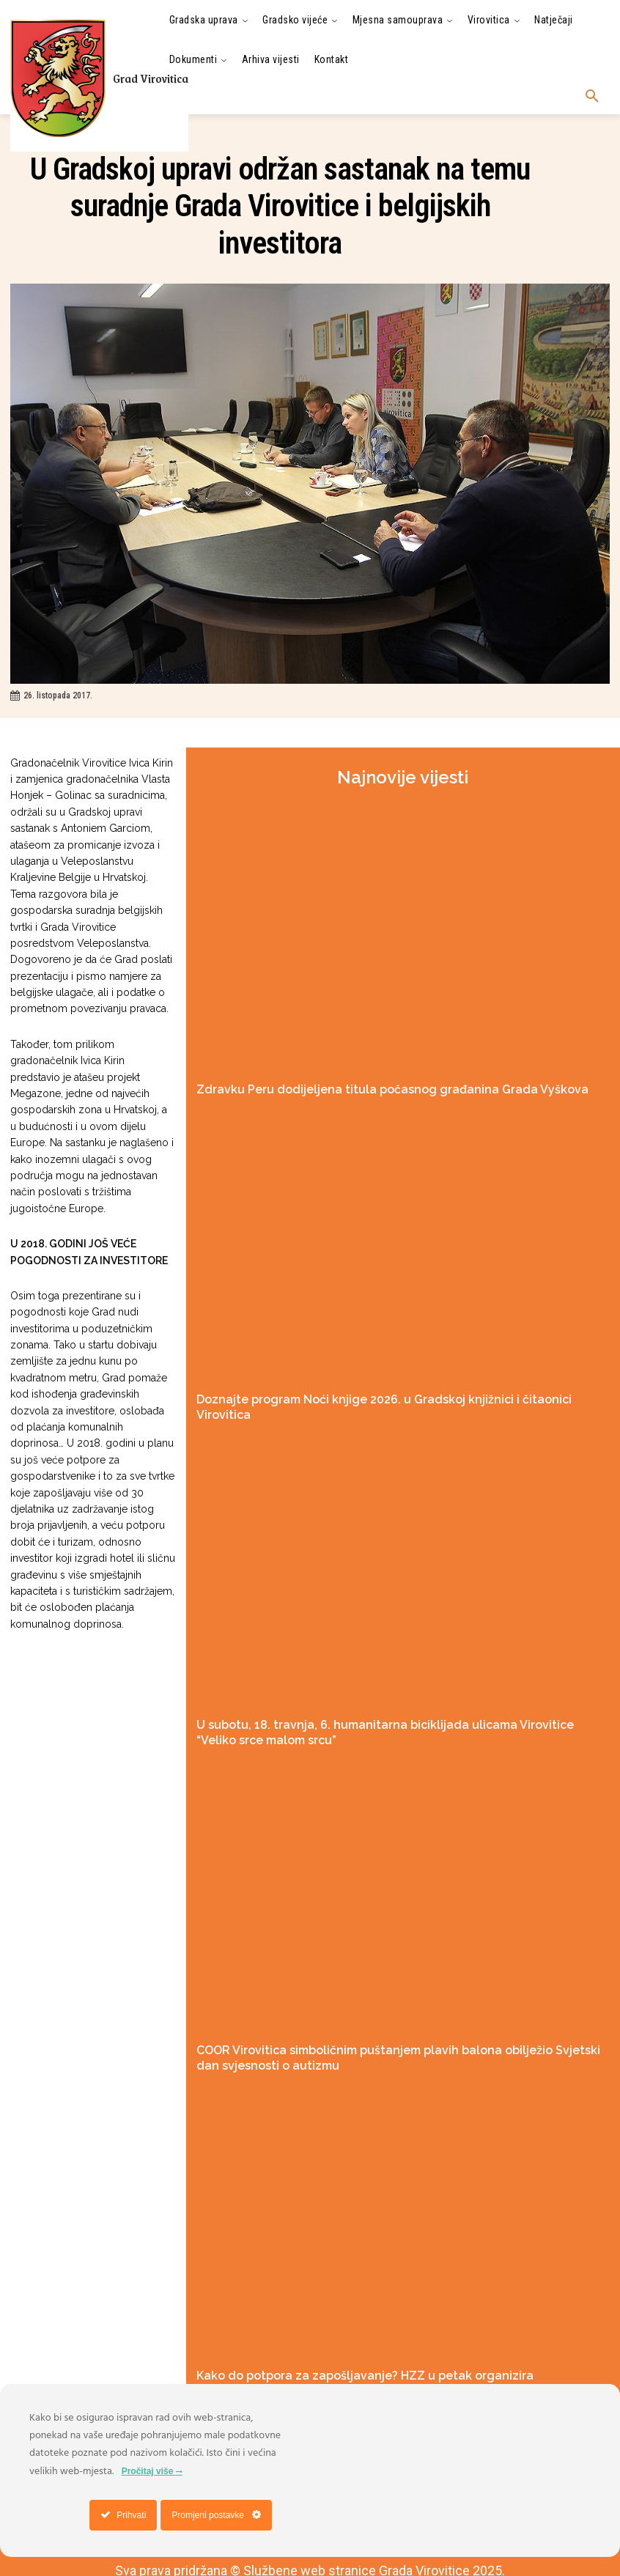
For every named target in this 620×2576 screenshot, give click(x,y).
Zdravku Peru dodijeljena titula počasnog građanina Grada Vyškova (354, 1087)
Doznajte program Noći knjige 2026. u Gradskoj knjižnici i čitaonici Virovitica (371, 1395)
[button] (592, 96)
